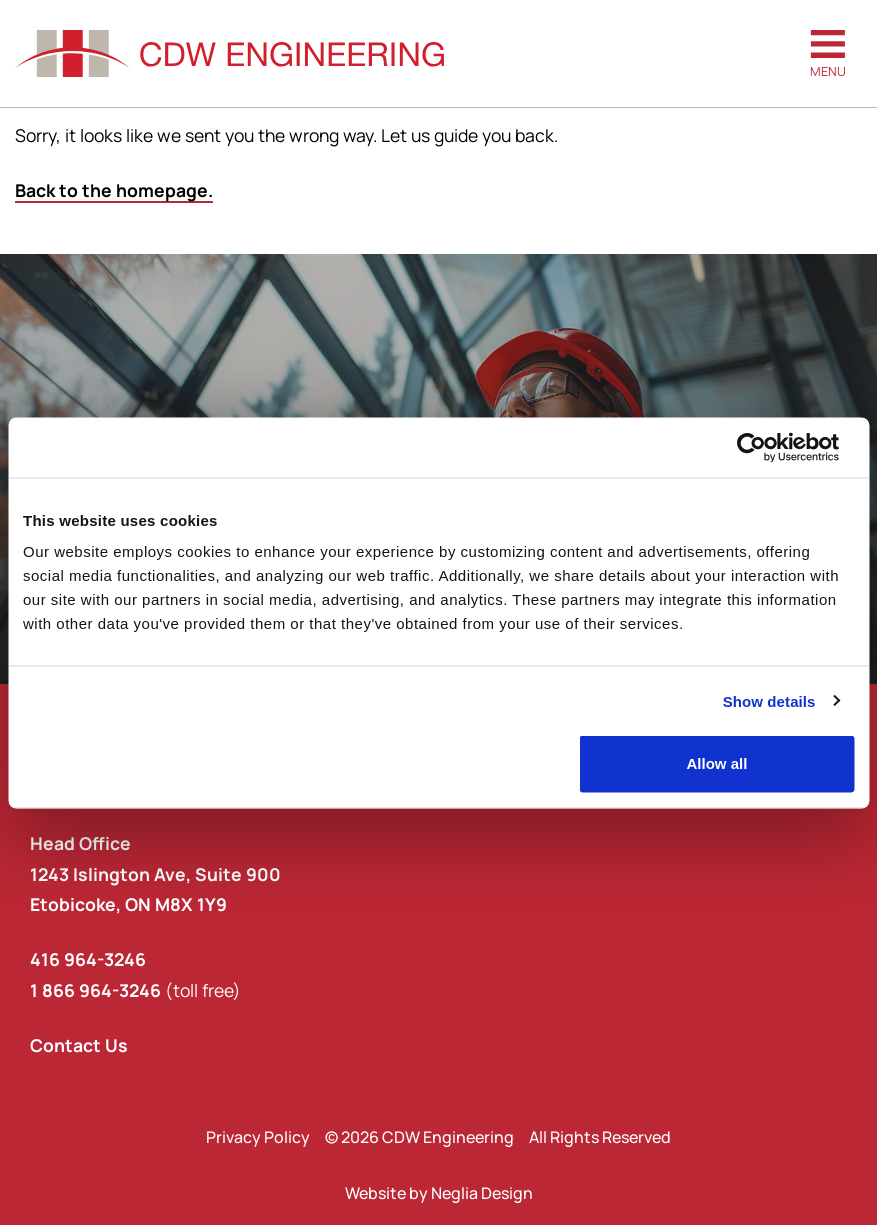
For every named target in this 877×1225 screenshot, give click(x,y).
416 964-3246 (88, 959)
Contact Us (79, 1045)
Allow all (716, 763)
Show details (769, 700)
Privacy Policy (258, 1137)
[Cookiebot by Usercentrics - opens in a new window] (766, 447)
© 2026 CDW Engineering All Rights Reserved (498, 1137)
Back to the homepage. (114, 190)
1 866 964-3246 (95, 990)
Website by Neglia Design (439, 1193)
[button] (828, 53)
